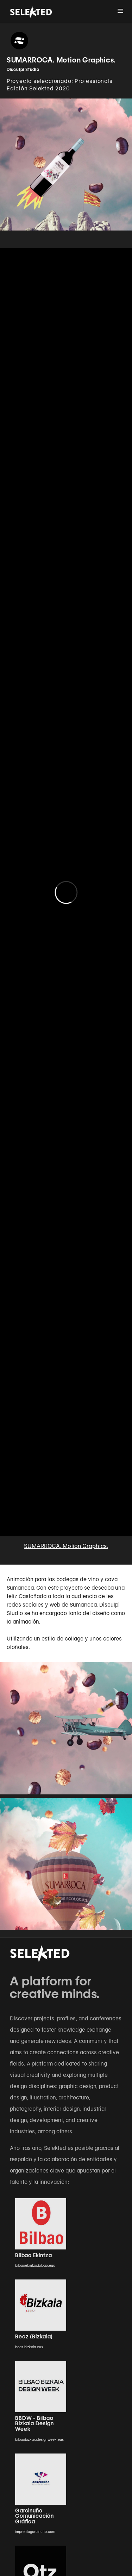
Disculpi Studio (23, 69)
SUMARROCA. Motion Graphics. (66, 1546)
